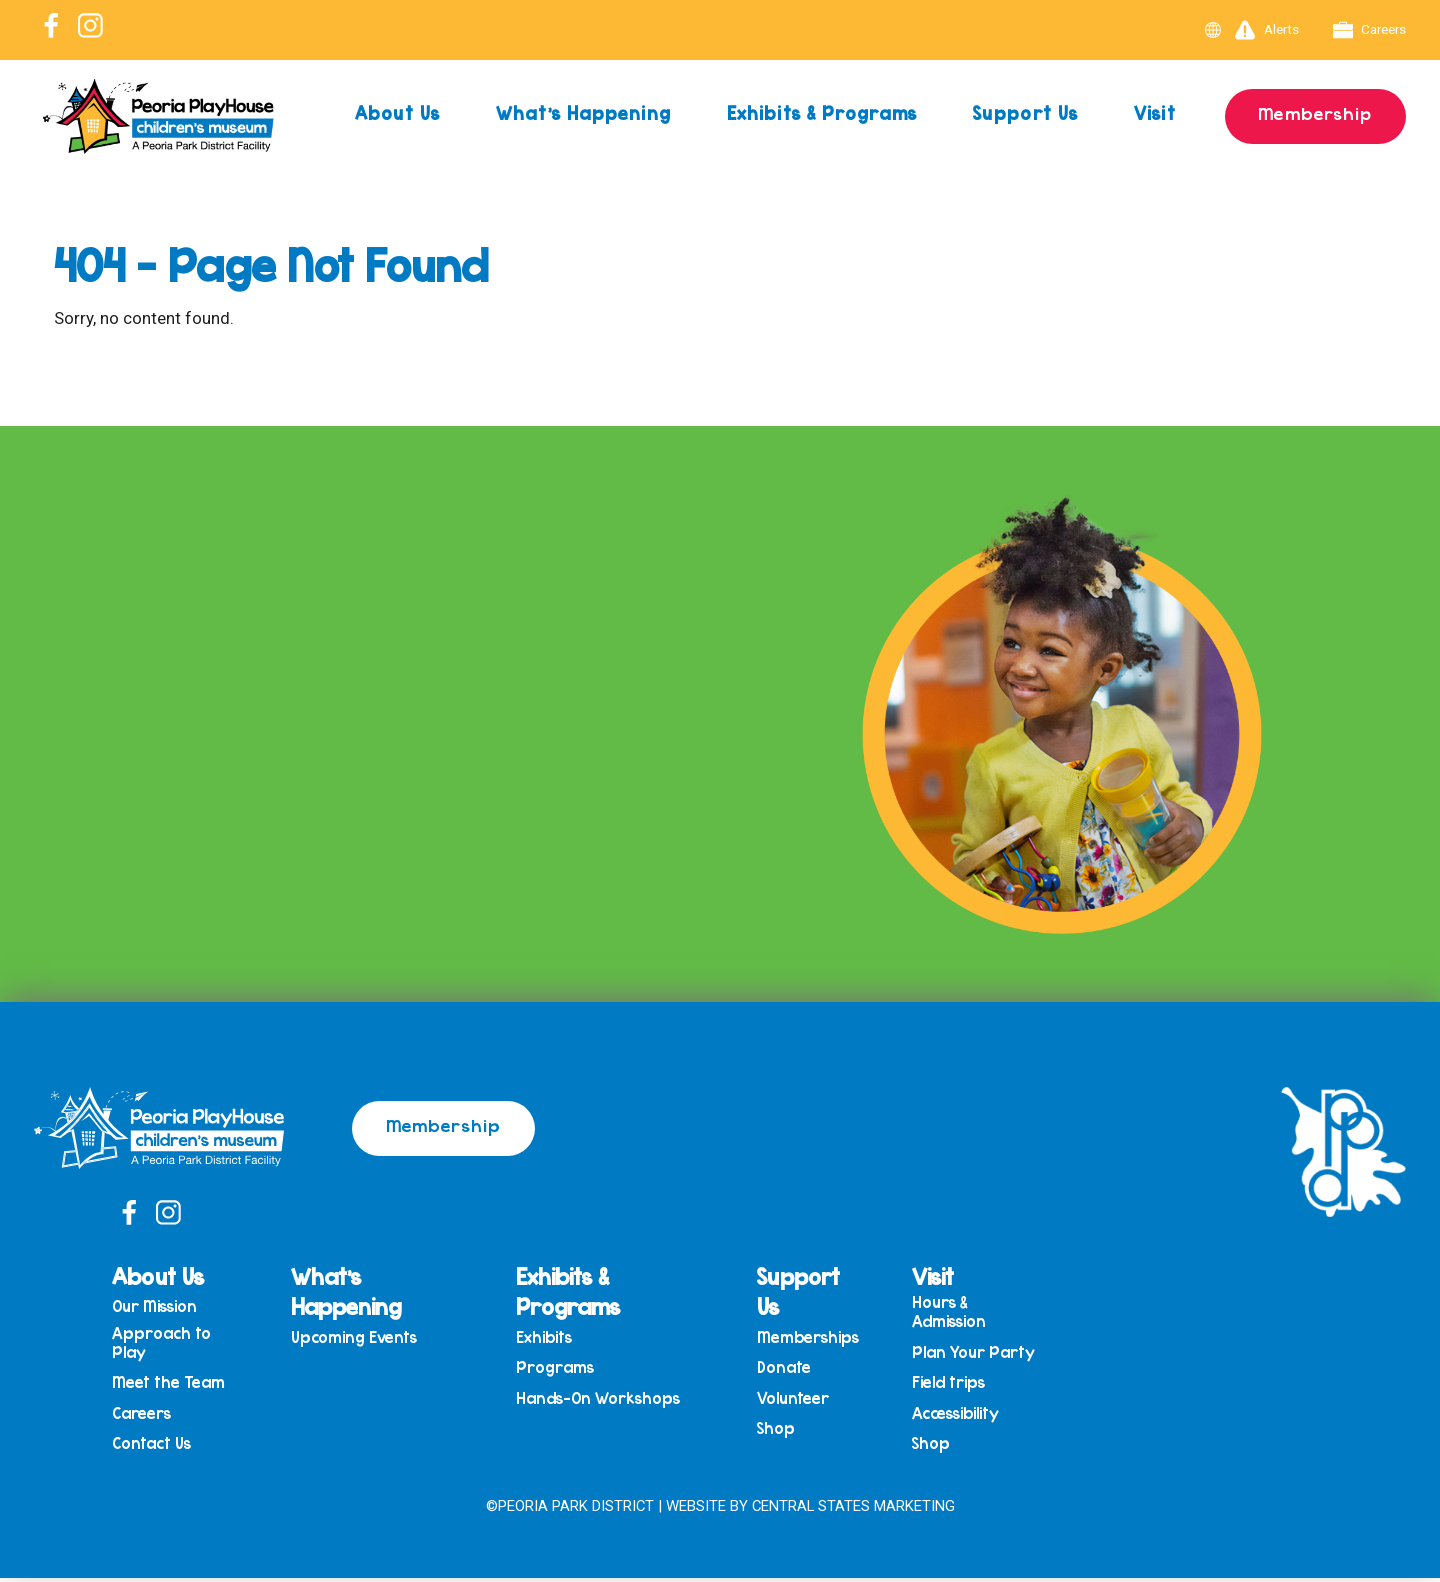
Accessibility (956, 1415)
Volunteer (795, 1399)
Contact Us (158, 1446)
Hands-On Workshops (601, 1399)
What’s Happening (582, 113)
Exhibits (548, 1337)
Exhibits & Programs (820, 113)
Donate (786, 1368)
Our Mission (161, 1307)
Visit (1154, 113)
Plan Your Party (974, 1353)
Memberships (810, 1337)
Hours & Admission (950, 1312)
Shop (778, 1431)
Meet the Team (175, 1384)
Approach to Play (168, 1343)
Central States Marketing (853, 1509)
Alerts (1264, 30)
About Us (396, 113)
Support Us (1023, 113)
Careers (1369, 30)
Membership (1314, 113)
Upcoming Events (360, 1337)
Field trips (949, 1384)
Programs (559, 1368)
